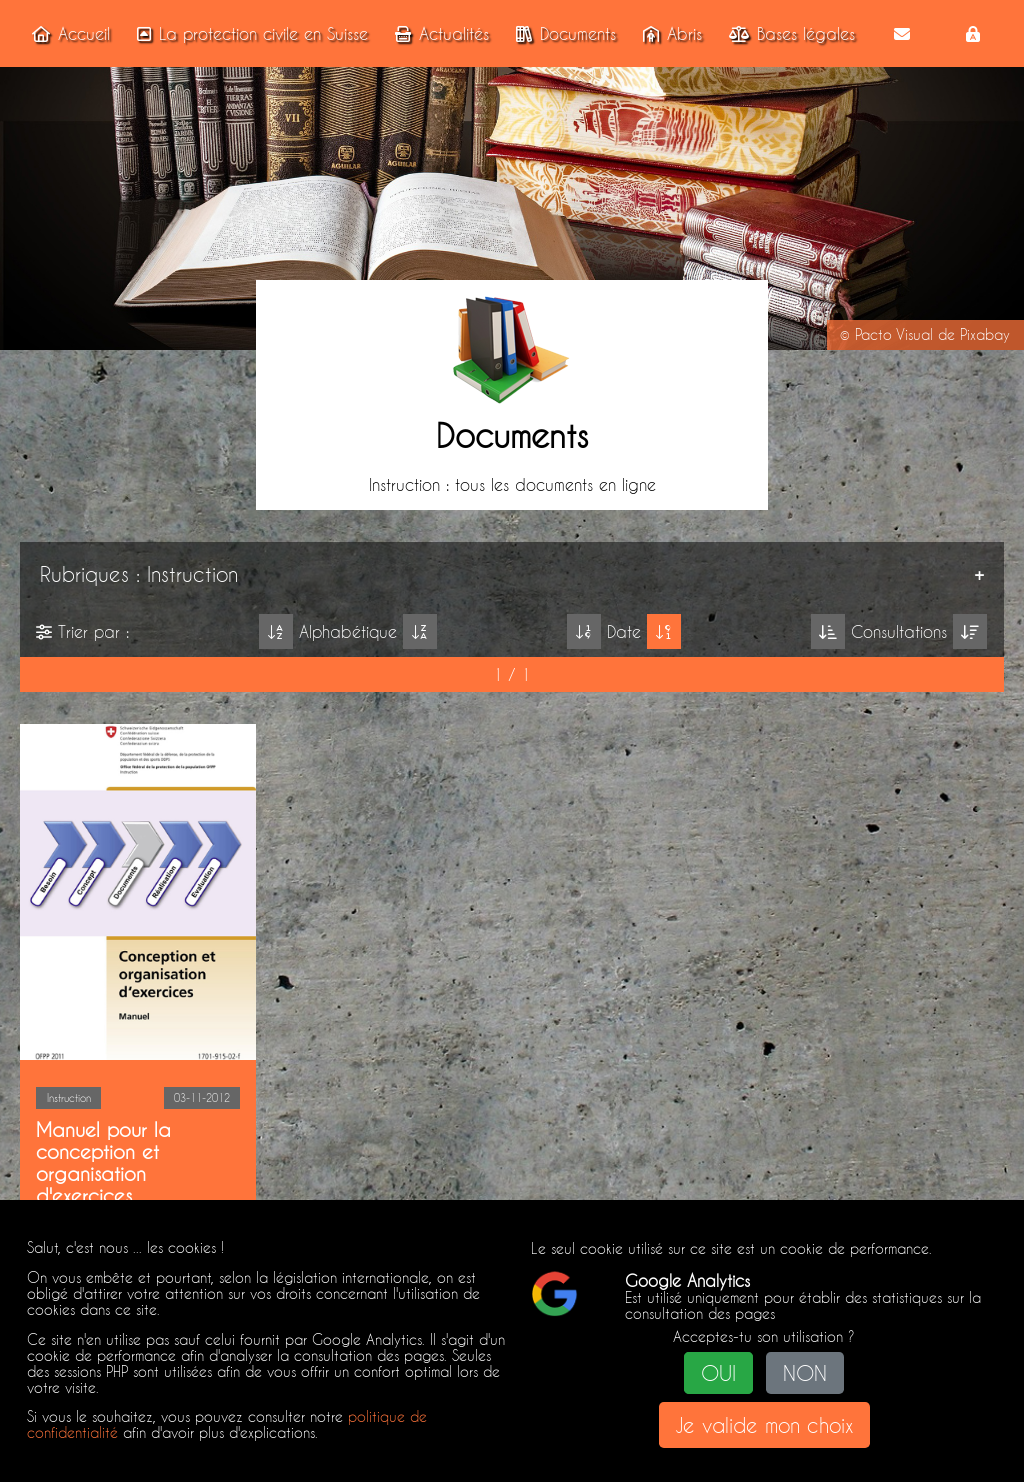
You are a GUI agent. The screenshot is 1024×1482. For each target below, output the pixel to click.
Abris (668, 33)
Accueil (67, 33)
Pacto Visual (894, 335)
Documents (562, 33)
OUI (718, 1373)
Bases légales (788, 33)
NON (805, 1373)
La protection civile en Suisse (248, 33)
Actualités (438, 33)
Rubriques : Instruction (139, 574)
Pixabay (985, 335)
